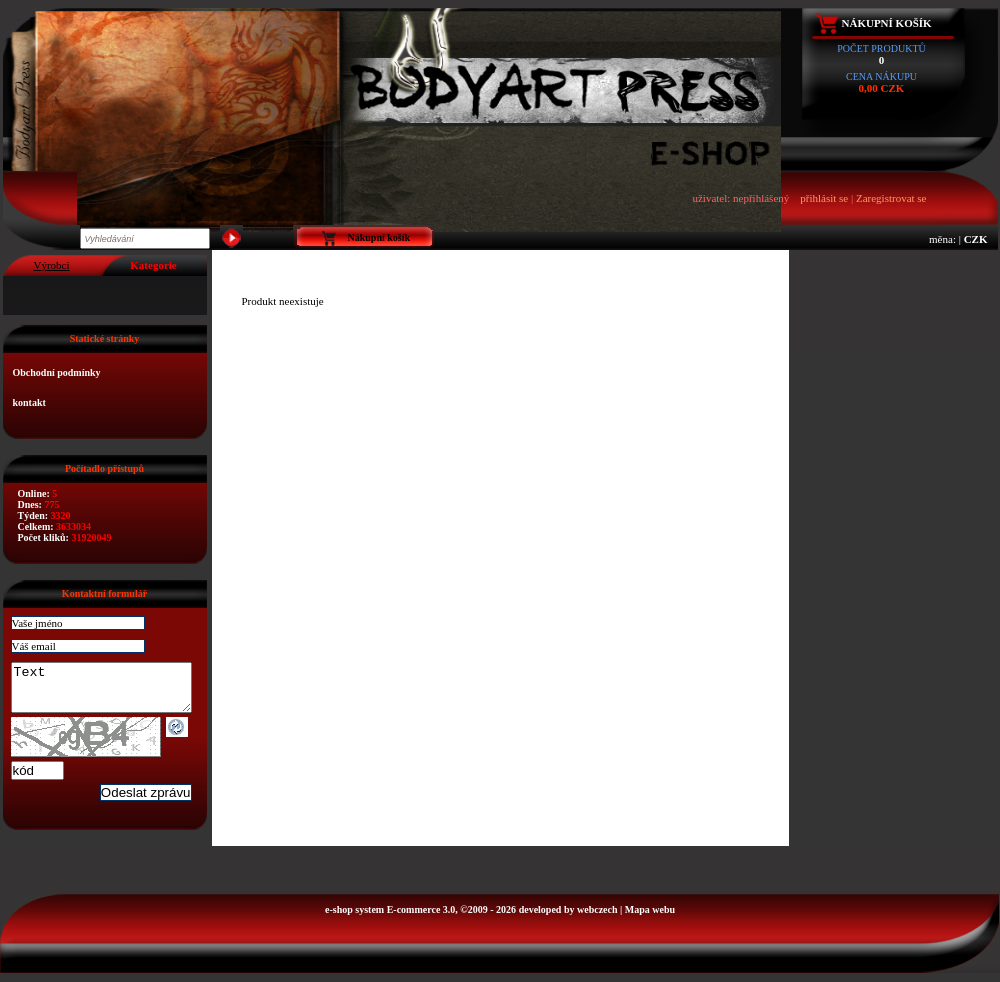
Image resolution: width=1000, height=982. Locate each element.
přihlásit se (824, 198)
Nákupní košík (887, 23)
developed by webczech (568, 918)
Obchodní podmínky (57, 372)
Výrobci (51, 265)
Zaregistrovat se (891, 198)
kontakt (29, 402)
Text (111, 692)
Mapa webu (650, 918)
